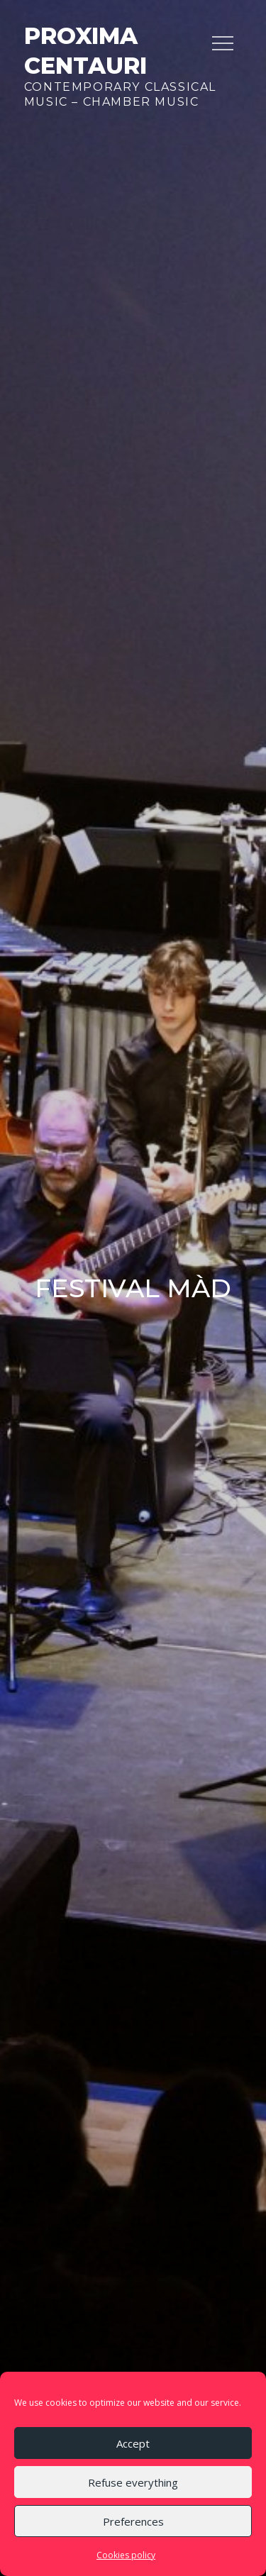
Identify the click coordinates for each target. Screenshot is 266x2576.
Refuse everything (133, 2482)
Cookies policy (125, 2555)
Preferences (133, 2521)
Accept (133, 2443)
